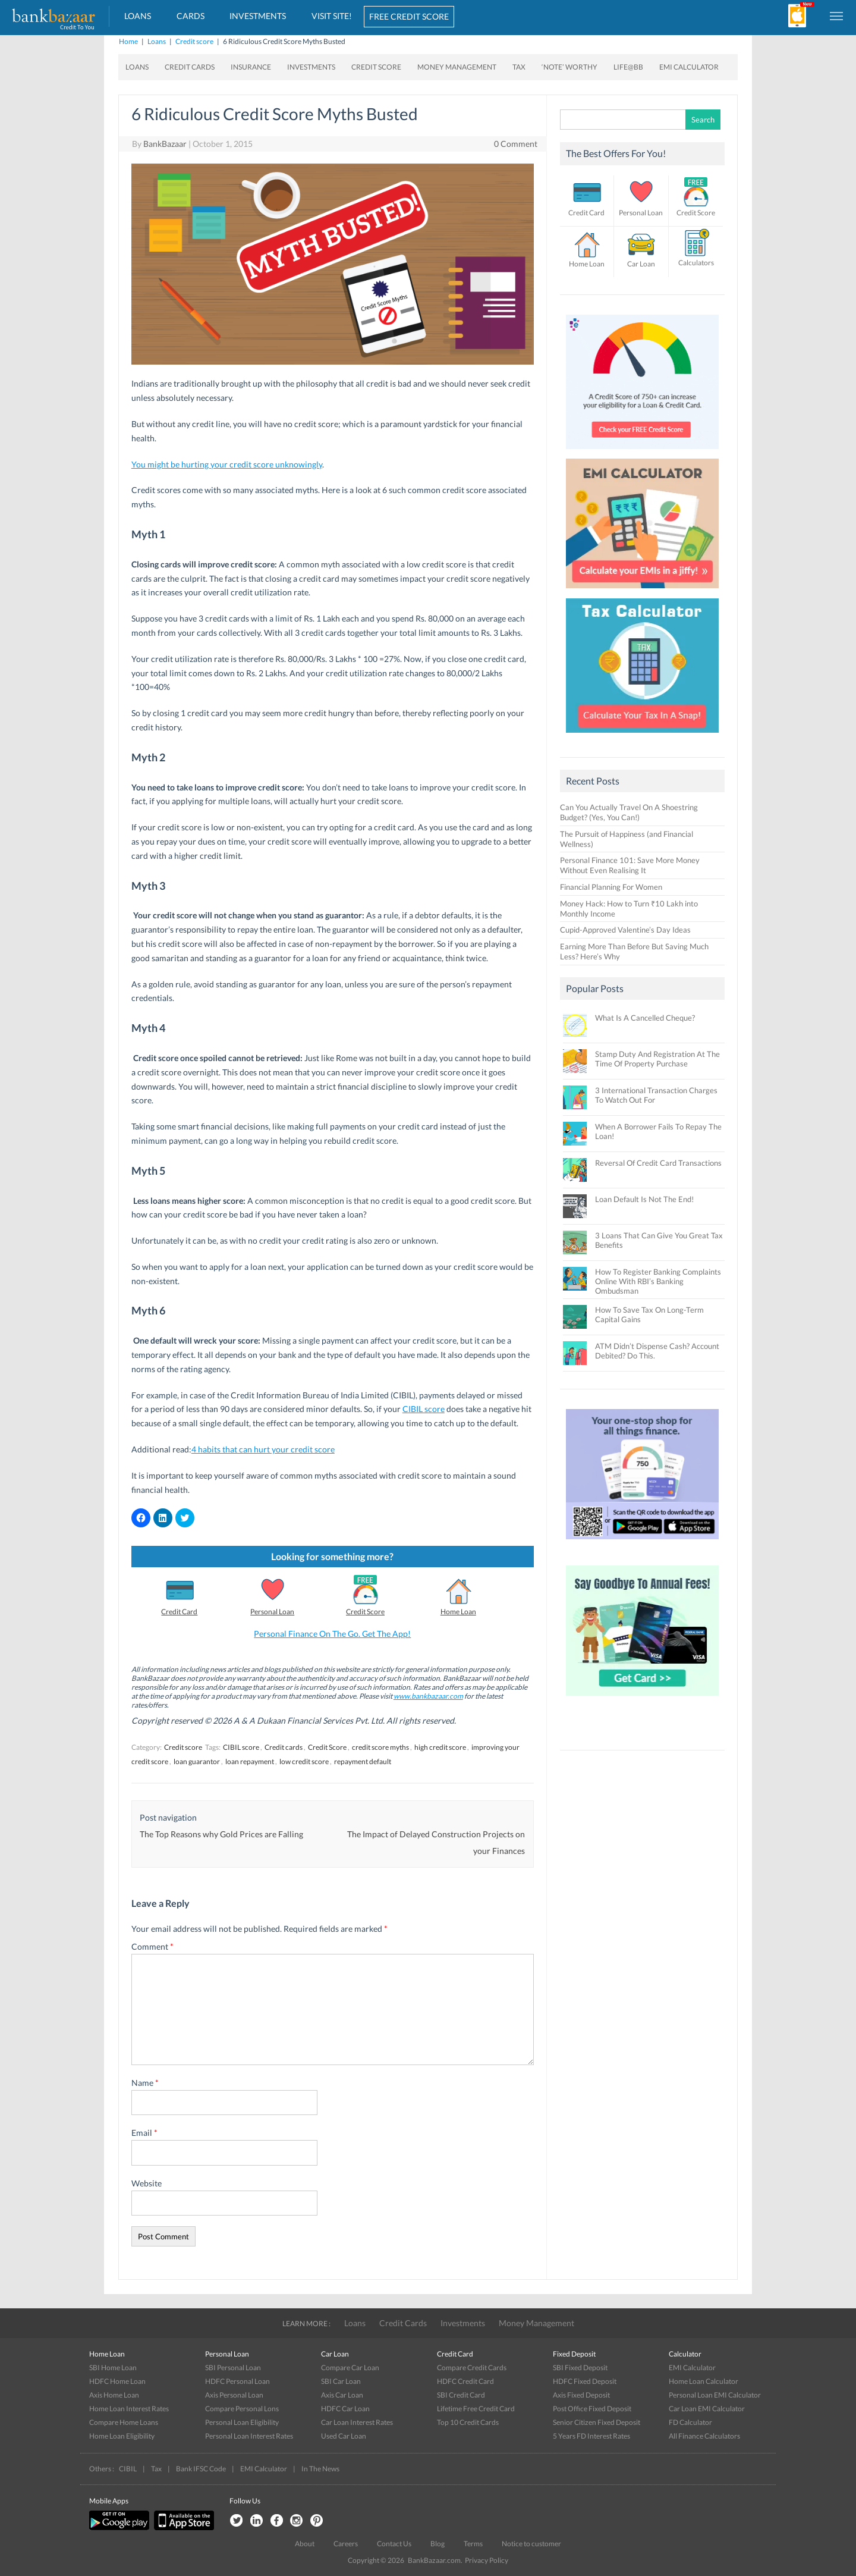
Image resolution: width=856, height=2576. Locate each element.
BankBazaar (165, 144)
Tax (518, 66)
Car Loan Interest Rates (357, 2422)
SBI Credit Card (461, 2394)
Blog (437, 2543)
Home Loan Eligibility (122, 2435)
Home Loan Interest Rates (129, 2408)
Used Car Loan (343, 2435)
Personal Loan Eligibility (242, 2422)
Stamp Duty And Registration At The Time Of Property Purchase (657, 1058)
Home (128, 41)
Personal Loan (272, 1611)
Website (146, 2183)
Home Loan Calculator (703, 2381)
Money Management (456, 66)
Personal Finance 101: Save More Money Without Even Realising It (630, 865)
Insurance (251, 66)
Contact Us (394, 2543)
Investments (257, 16)
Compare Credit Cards (471, 2367)
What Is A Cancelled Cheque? (645, 1017)
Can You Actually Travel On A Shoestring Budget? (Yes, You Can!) (629, 812)
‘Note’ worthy (569, 66)
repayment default (362, 1761)
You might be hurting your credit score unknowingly (226, 464)
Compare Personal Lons (242, 2408)
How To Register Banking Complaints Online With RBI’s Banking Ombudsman (658, 1281)
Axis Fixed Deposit (581, 2394)
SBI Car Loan (341, 2381)
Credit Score (376, 66)
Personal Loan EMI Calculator (715, 2394)
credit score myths (380, 1747)
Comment (152, 1946)
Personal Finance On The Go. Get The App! (332, 1634)
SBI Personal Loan (233, 2367)
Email (144, 2133)
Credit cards (284, 1747)
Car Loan (641, 263)
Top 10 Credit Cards (468, 2422)
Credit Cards (190, 66)
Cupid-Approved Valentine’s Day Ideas (625, 929)
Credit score (194, 41)
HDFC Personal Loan (237, 2381)
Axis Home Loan (114, 2394)
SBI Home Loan (113, 2367)
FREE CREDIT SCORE (409, 16)
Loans (137, 16)
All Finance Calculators (704, 2435)
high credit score (440, 1747)
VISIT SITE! (331, 16)
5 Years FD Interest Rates (591, 2435)
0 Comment (515, 144)
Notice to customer (531, 2543)
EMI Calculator (689, 66)
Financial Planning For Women (611, 887)
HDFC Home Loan (117, 2381)
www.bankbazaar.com (428, 1696)
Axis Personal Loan (234, 2394)
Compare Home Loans (123, 2422)
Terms (473, 2543)
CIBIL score (423, 1409)
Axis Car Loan (342, 2394)
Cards (190, 16)
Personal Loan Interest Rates (249, 2435)
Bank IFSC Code (201, 2468)
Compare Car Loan (350, 2367)
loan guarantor (197, 1761)
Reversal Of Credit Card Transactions (658, 1163)
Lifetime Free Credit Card (476, 2408)
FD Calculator (690, 2422)
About (304, 2543)
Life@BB (628, 66)
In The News (320, 2468)
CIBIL (128, 2468)
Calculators (696, 262)
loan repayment (249, 1761)
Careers (345, 2543)
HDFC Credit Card (465, 2381)
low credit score (304, 1761)
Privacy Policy (486, 2560)
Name (145, 2083)
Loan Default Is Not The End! (644, 1199)
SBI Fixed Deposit (580, 2367)
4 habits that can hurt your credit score (263, 1449)
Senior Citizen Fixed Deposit (596, 2422)
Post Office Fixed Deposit (592, 2408)
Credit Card (179, 1611)
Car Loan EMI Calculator (707, 2408)
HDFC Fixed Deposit (584, 2381)
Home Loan (458, 1611)
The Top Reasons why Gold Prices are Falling (221, 1834)
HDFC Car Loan (345, 2408)
